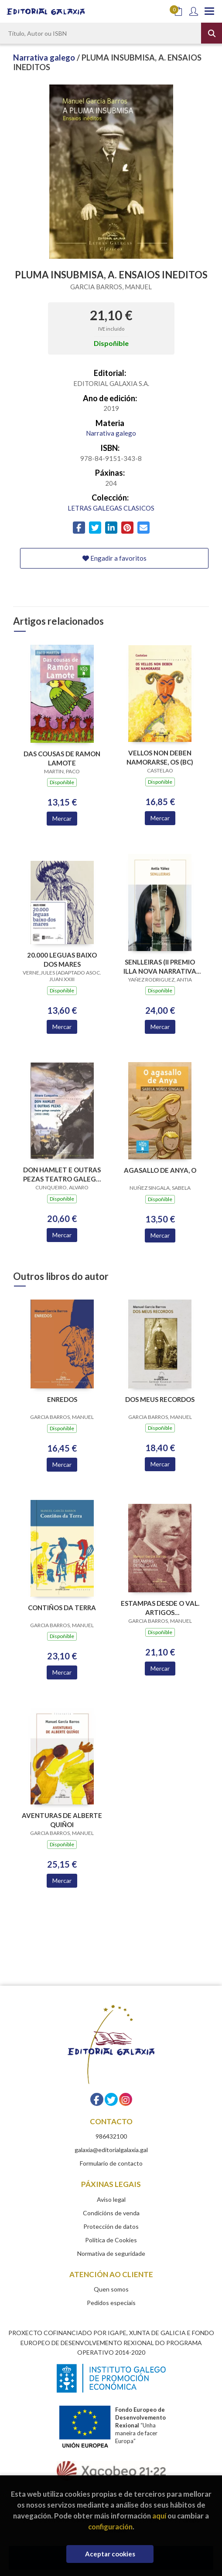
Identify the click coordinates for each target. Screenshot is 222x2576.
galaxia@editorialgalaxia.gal (111, 2149)
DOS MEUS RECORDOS (160, 1399)
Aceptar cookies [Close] (110, 2554)
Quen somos (111, 2289)
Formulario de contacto (111, 2163)
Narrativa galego (45, 57)
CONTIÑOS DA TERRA (62, 1607)
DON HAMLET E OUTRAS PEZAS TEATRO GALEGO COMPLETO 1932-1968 (62, 1174)
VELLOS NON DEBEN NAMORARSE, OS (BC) (159, 757)
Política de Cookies (111, 2240)
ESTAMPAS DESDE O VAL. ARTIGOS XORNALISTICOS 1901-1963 (160, 1607)
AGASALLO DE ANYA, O (160, 1170)
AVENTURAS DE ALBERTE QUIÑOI (62, 1819)
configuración (110, 2526)
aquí (159, 2515)
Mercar (62, 818)
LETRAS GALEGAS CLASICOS (111, 508)
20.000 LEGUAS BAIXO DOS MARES (62, 959)
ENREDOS (62, 1399)
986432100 (111, 2136)
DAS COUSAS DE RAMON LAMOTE (62, 758)
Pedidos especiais (111, 2302)
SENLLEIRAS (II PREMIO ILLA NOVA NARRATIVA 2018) (159, 966)
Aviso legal (111, 2199)
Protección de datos (111, 2226)
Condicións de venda (111, 2213)
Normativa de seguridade (111, 2253)
